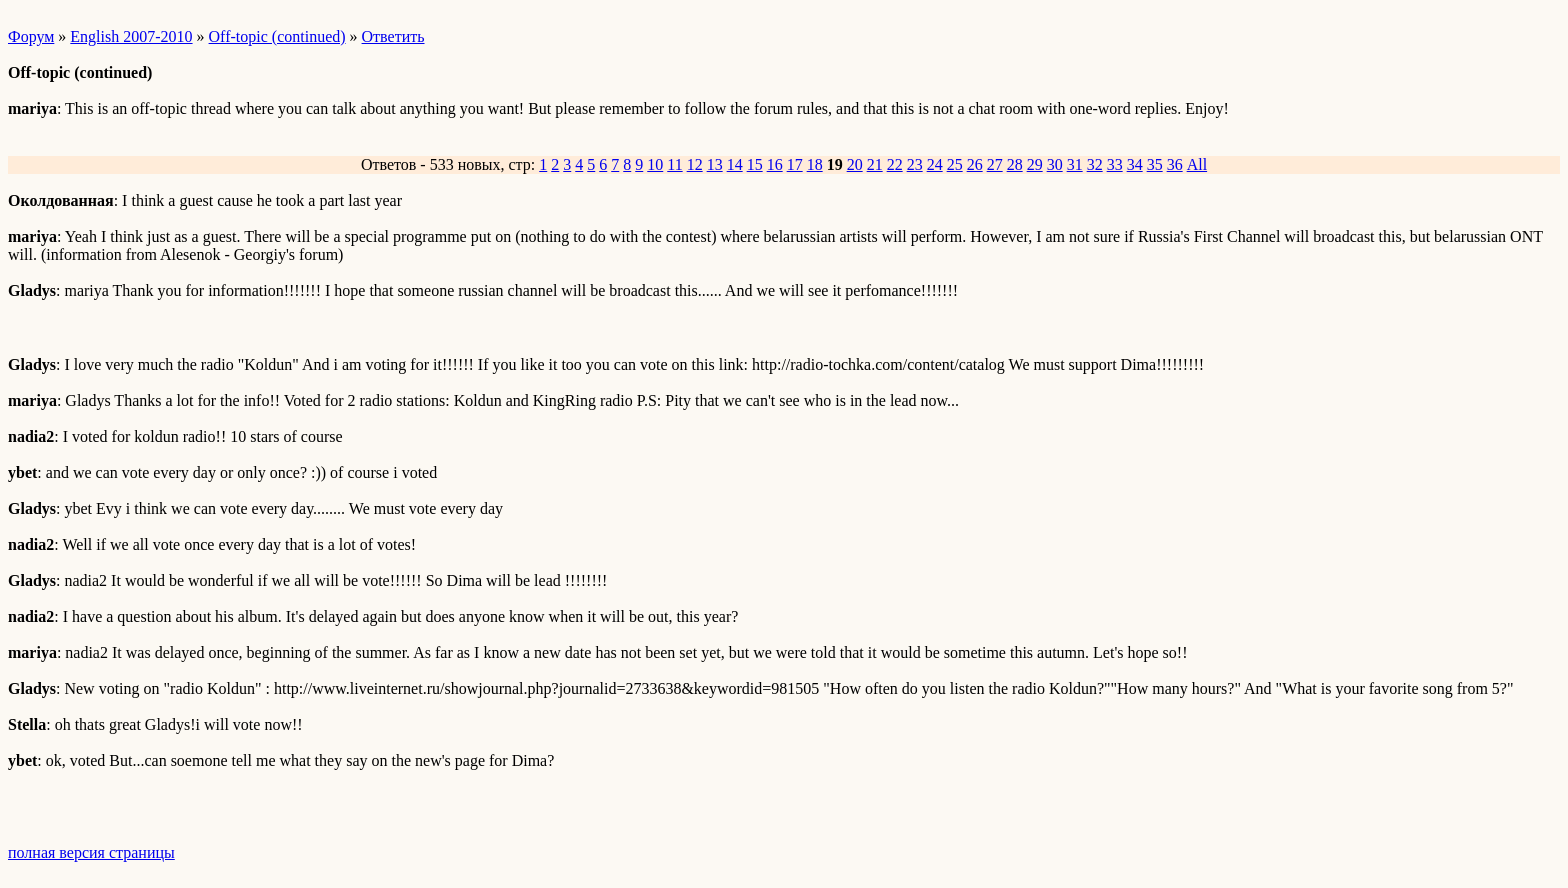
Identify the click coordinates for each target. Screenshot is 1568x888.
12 (695, 164)
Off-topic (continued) (277, 36)
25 (955, 164)
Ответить (393, 36)
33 (1115, 164)
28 (1015, 164)
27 (995, 164)
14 (735, 164)
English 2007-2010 (131, 36)
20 (855, 164)
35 (1155, 164)
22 (895, 164)
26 (975, 164)
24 (935, 164)
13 (715, 164)
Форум (31, 36)
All (1197, 164)
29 (1035, 164)
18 (815, 164)
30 (1055, 164)
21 (875, 164)
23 (915, 164)
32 (1095, 164)
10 (655, 164)
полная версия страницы (91, 852)
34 (1135, 164)
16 (775, 164)
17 (795, 164)
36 (1175, 164)
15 (755, 164)
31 (1075, 164)
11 (674, 164)
